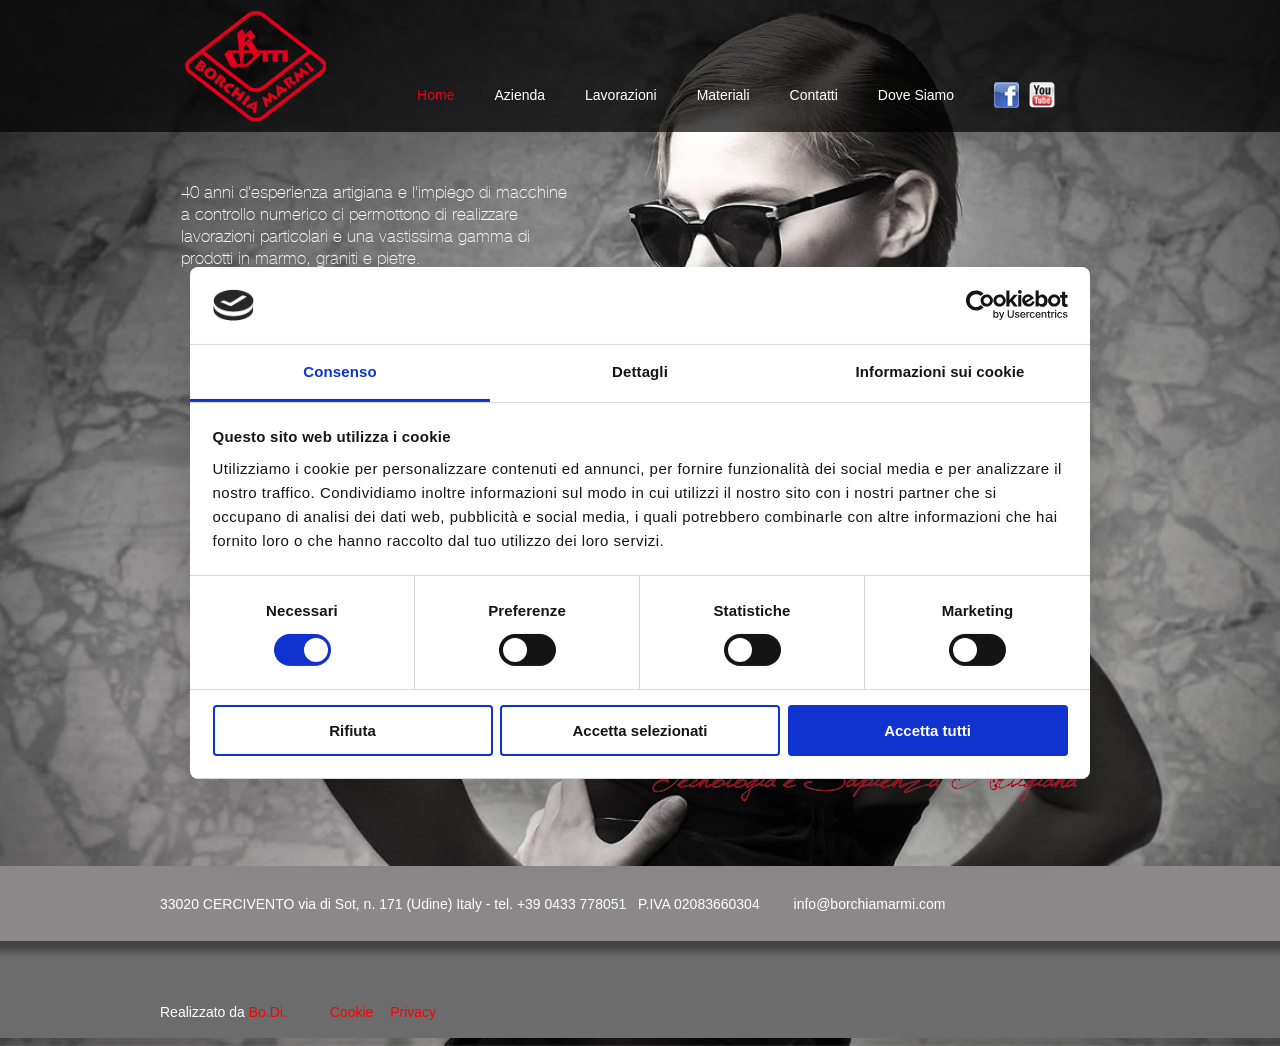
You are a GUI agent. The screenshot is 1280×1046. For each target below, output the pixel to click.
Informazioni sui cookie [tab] (940, 371)
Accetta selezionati (639, 730)
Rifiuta (352, 730)
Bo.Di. (268, 1012)
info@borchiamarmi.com (870, 904)
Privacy (413, 1012)
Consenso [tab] (339, 371)
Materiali (723, 95)
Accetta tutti (927, 730)
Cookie (352, 1012)
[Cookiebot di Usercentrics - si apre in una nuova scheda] (980, 305)
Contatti (814, 95)
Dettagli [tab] (640, 371)
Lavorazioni (621, 95)
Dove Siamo (916, 95)
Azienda (519, 95)
